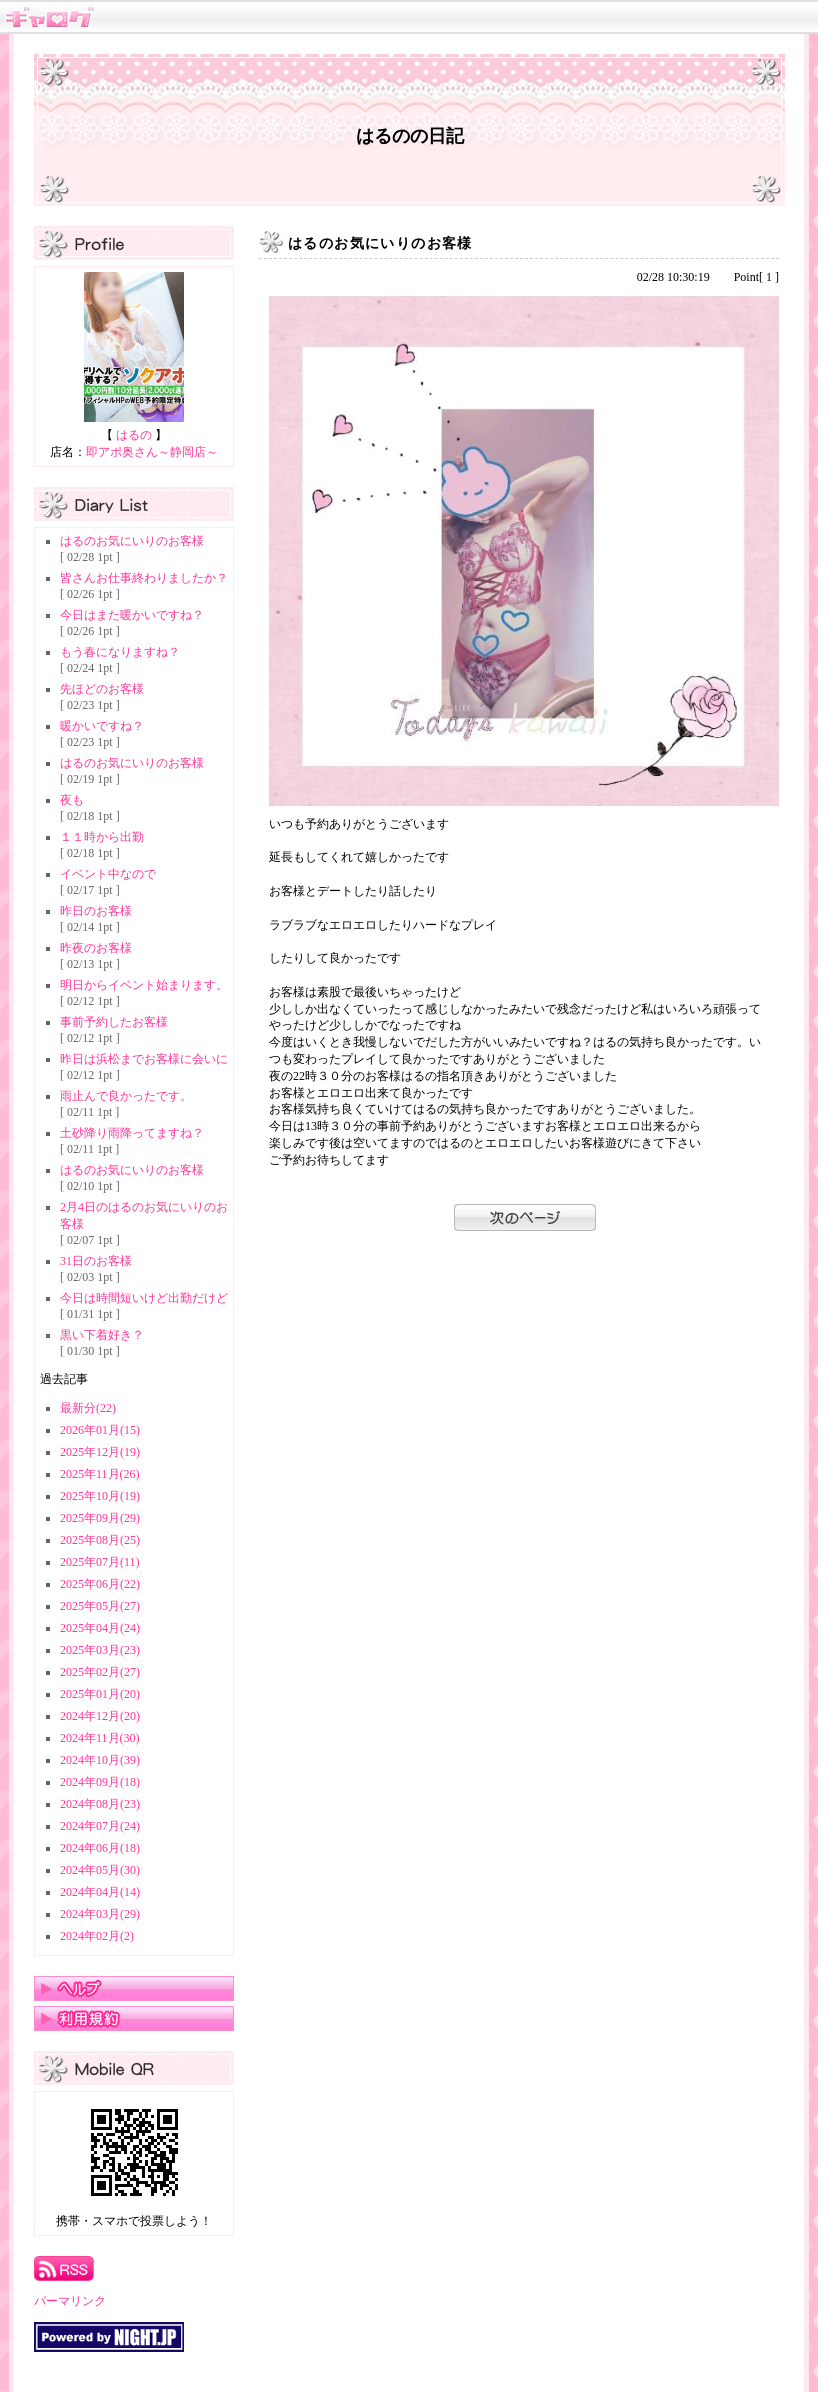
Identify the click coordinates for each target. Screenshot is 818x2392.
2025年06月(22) (100, 1584)
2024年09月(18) (100, 1782)
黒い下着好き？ (102, 1335)
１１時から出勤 (102, 837)
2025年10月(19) (100, 1496)
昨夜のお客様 (96, 948)
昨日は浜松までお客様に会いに (144, 1059)
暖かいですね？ (102, 726)
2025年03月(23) (100, 1650)
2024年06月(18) (100, 1848)
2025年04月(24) (100, 1628)
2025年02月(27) (100, 1672)
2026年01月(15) (100, 1430)
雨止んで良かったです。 (126, 1096)
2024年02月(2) (97, 1936)
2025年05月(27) (100, 1606)
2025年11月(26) (100, 1474)
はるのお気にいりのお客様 (132, 541)
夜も (72, 800)
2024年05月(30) (100, 1870)
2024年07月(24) (100, 1826)
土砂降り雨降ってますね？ (132, 1133)
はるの (134, 435)
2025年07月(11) (100, 1562)
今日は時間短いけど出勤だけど (144, 1298)
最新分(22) (88, 1408)
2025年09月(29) (100, 1518)
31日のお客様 (96, 1261)
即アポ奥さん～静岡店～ (152, 452)
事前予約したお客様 (114, 1022)
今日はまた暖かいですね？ (132, 615)
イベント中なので (108, 874)
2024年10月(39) (100, 1760)
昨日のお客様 (96, 911)
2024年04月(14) (100, 1892)
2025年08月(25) (100, 1540)
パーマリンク (70, 2301)
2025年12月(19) (100, 1452)
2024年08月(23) (100, 1804)
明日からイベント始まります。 (144, 985)
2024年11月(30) (100, 1738)
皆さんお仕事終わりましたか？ (144, 578)
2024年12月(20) (100, 1716)
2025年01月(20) (100, 1694)
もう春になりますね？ (120, 652)
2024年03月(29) (100, 1914)
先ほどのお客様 (102, 689)
